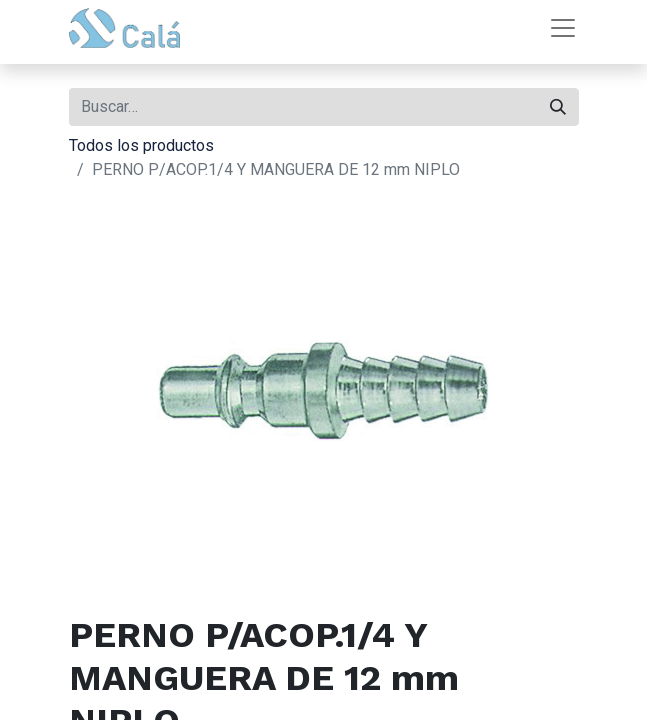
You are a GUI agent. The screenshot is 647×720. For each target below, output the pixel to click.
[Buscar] (558, 107)
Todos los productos (141, 145)
